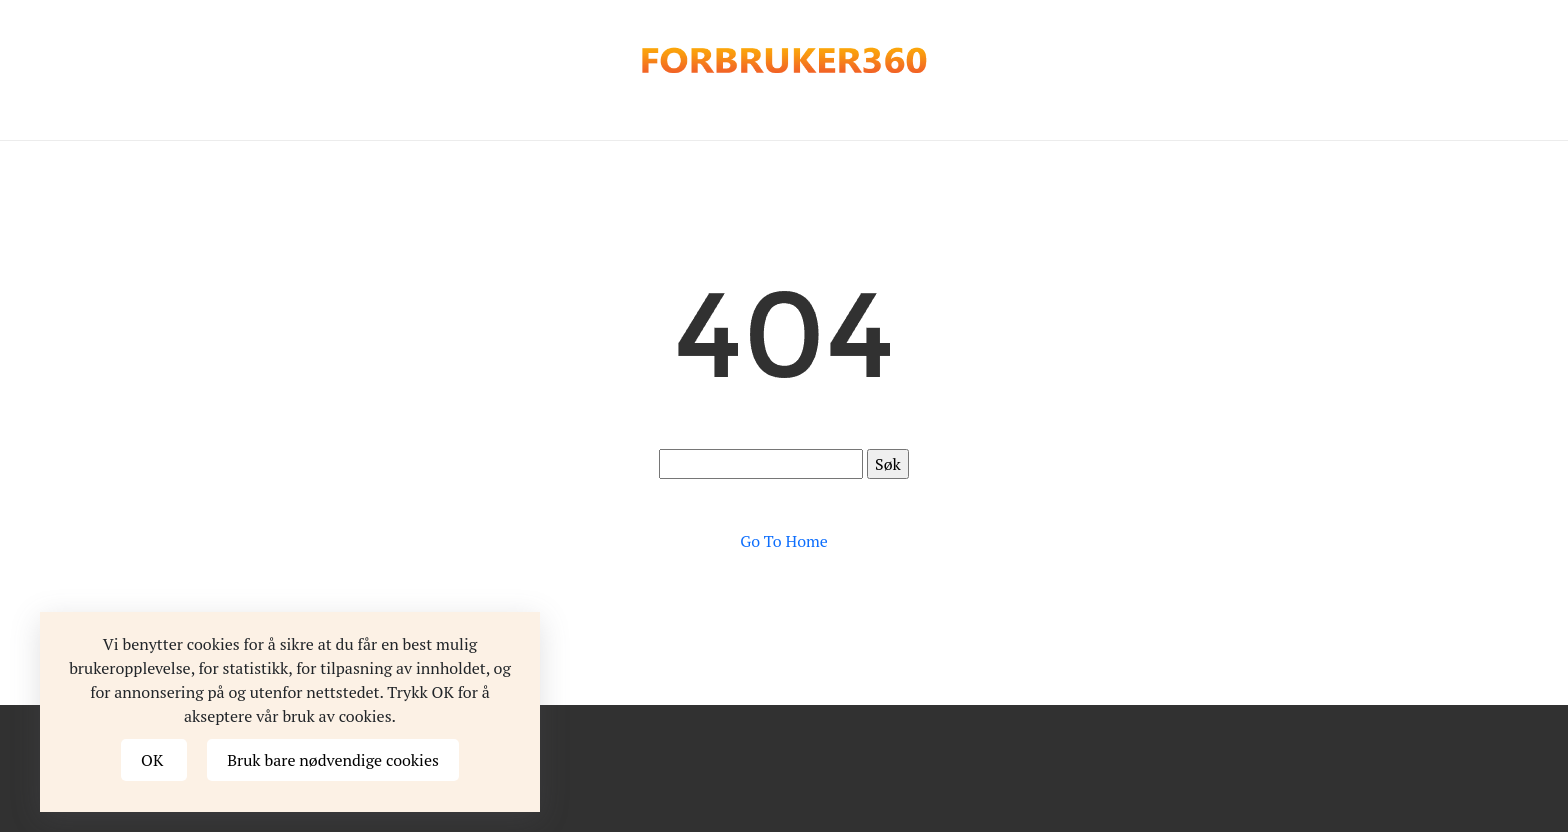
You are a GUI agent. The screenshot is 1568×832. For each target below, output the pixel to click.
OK (154, 760)
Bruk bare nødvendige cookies (333, 760)
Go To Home (784, 541)
